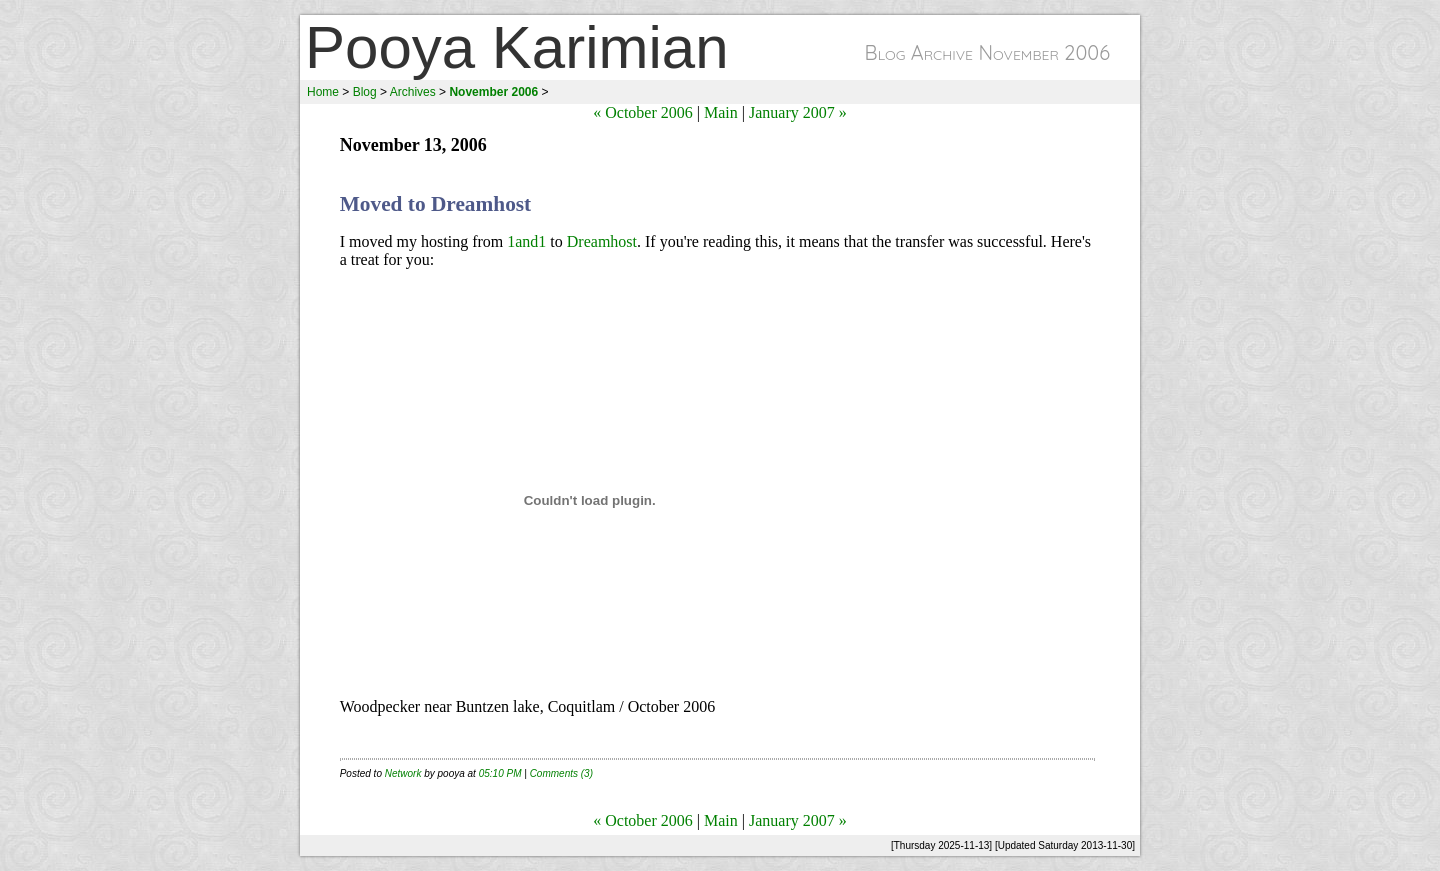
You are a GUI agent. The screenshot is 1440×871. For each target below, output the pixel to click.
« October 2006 (643, 112)
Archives (413, 92)
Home (323, 92)
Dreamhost (602, 241)
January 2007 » (798, 112)
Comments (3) (561, 773)
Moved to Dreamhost (436, 204)
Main (721, 112)
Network (403, 773)
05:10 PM (500, 773)
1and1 (526, 241)
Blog (365, 92)
